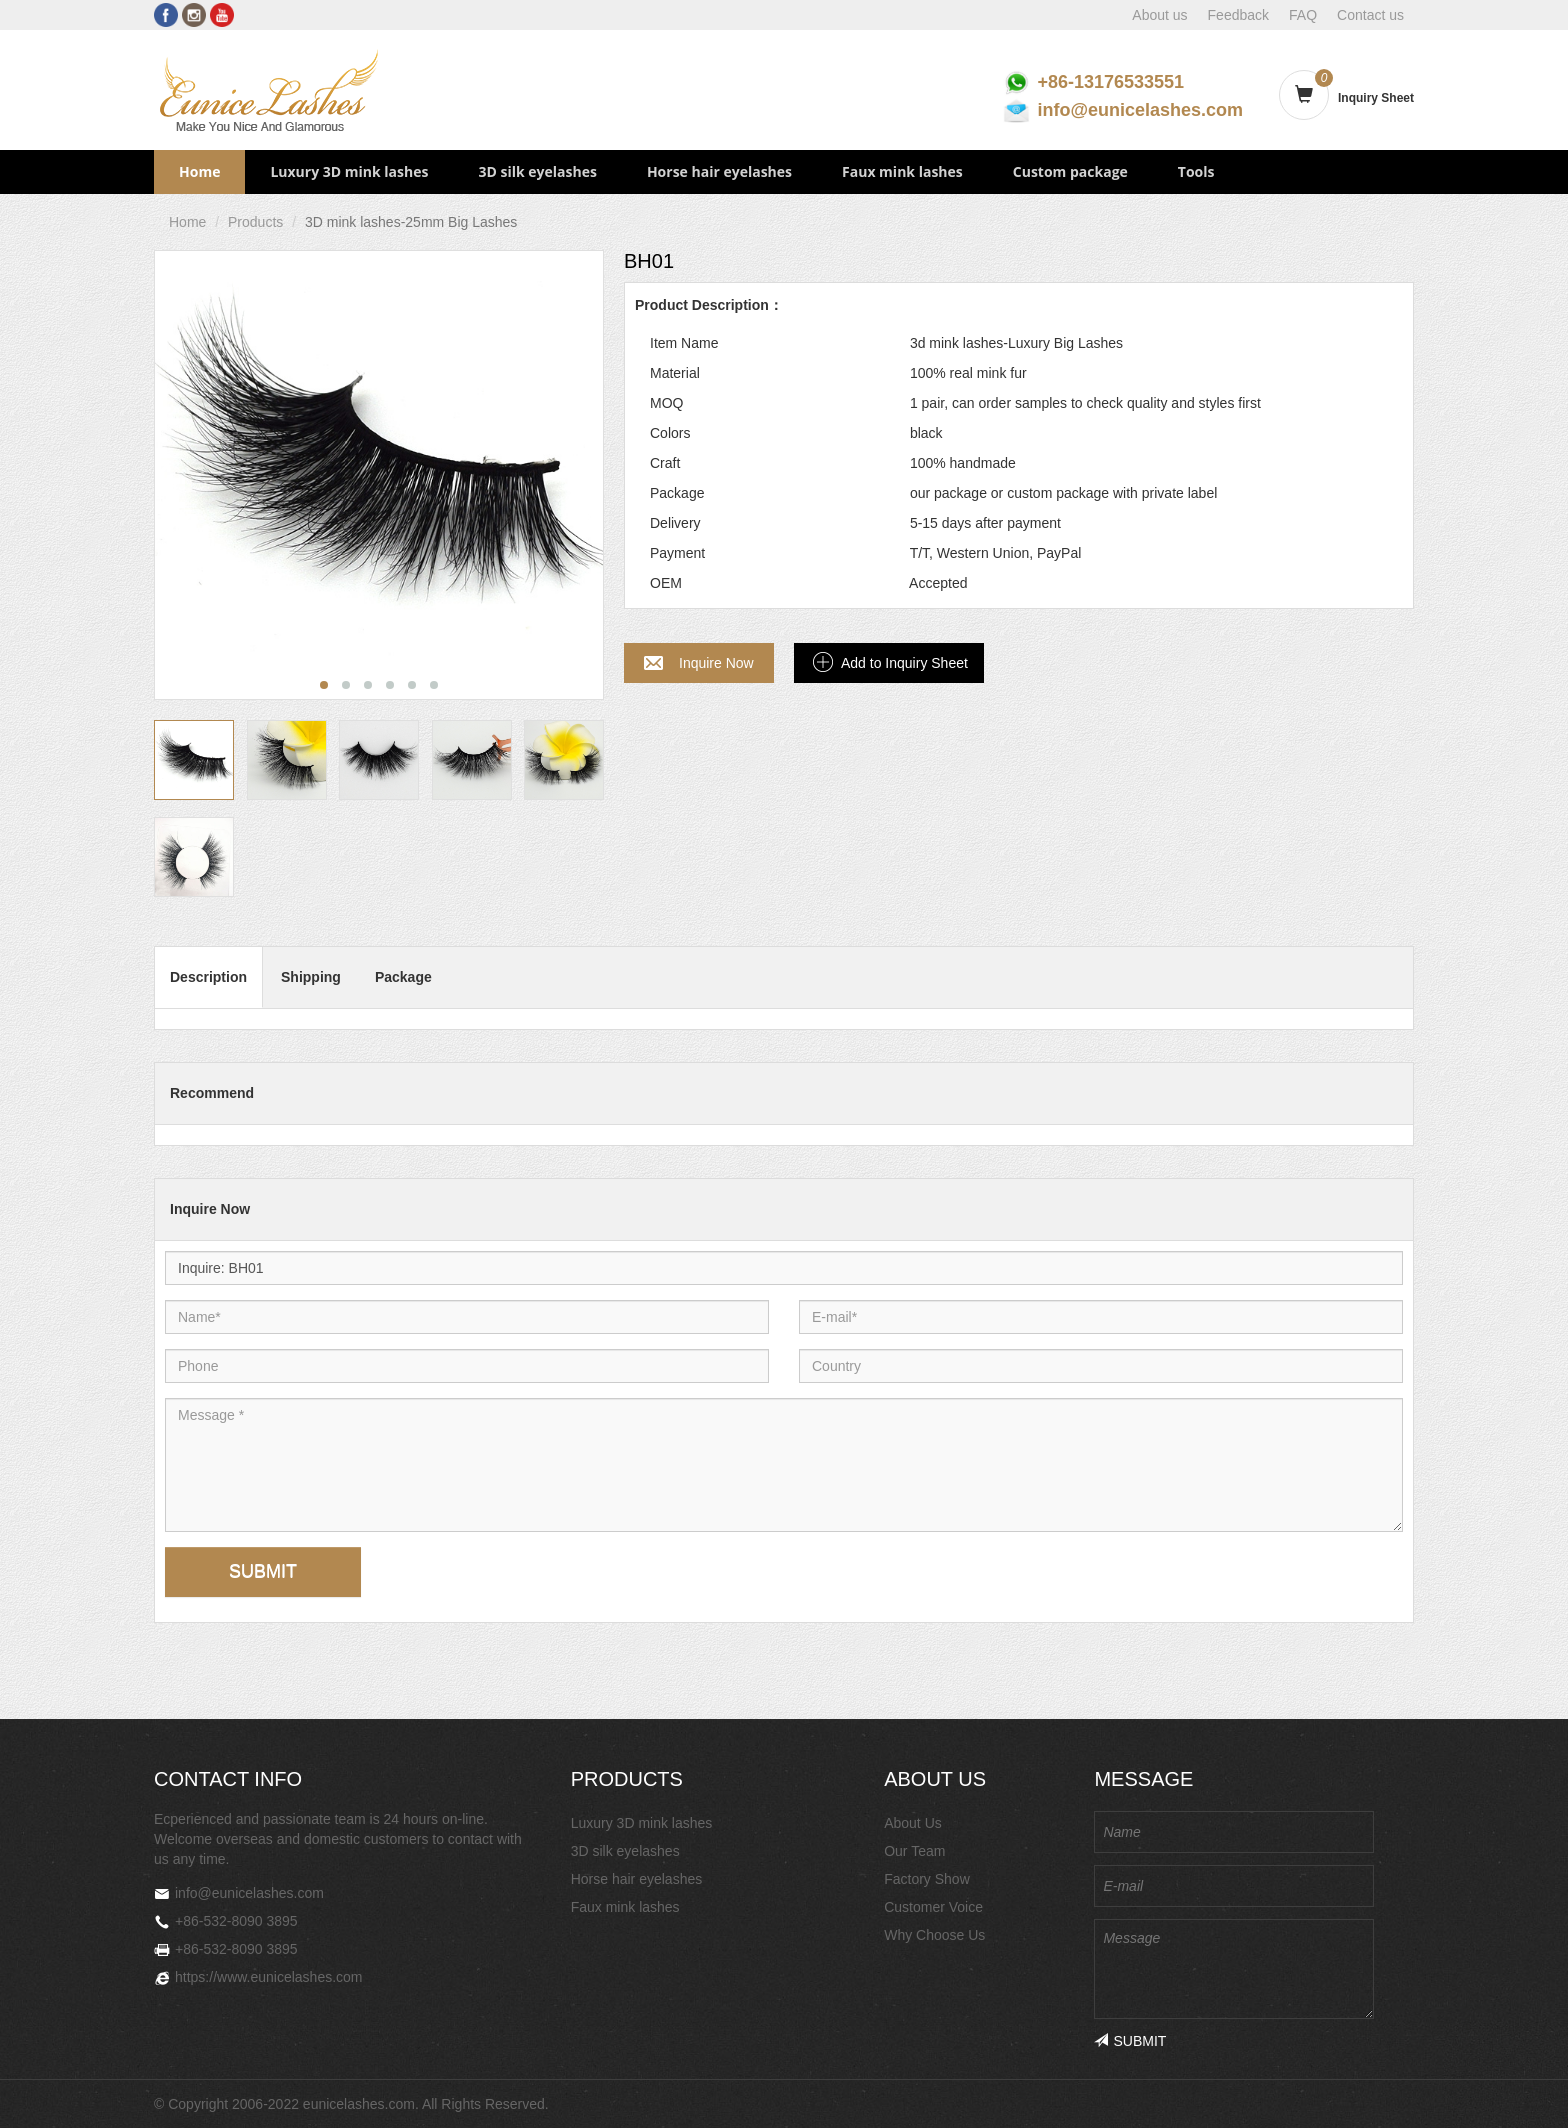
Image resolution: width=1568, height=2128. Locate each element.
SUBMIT (263, 1571)
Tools (1196, 171)
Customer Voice (933, 1907)
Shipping (311, 977)
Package (403, 977)
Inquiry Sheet (1376, 98)
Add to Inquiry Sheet (904, 663)
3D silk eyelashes (537, 171)
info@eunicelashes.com (1140, 110)
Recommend (212, 1093)
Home (199, 171)
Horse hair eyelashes (719, 171)
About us (1159, 15)
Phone (214, 1348)
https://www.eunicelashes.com (269, 1977)
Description (208, 977)
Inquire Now (716, 663)
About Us (913, 1823)
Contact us (1370, 15)
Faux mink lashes (902, 171)
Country (848, 1348)
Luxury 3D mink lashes (349, 171)
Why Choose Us (934, 1935)
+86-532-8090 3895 (236, 1921)
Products (255, 222)
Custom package (1070, 171)
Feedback (1238, 15)
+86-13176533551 (1110, 82)
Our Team (914, 1851)
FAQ (1303, 15)
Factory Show (927, 1879)
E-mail (848, 1299)
